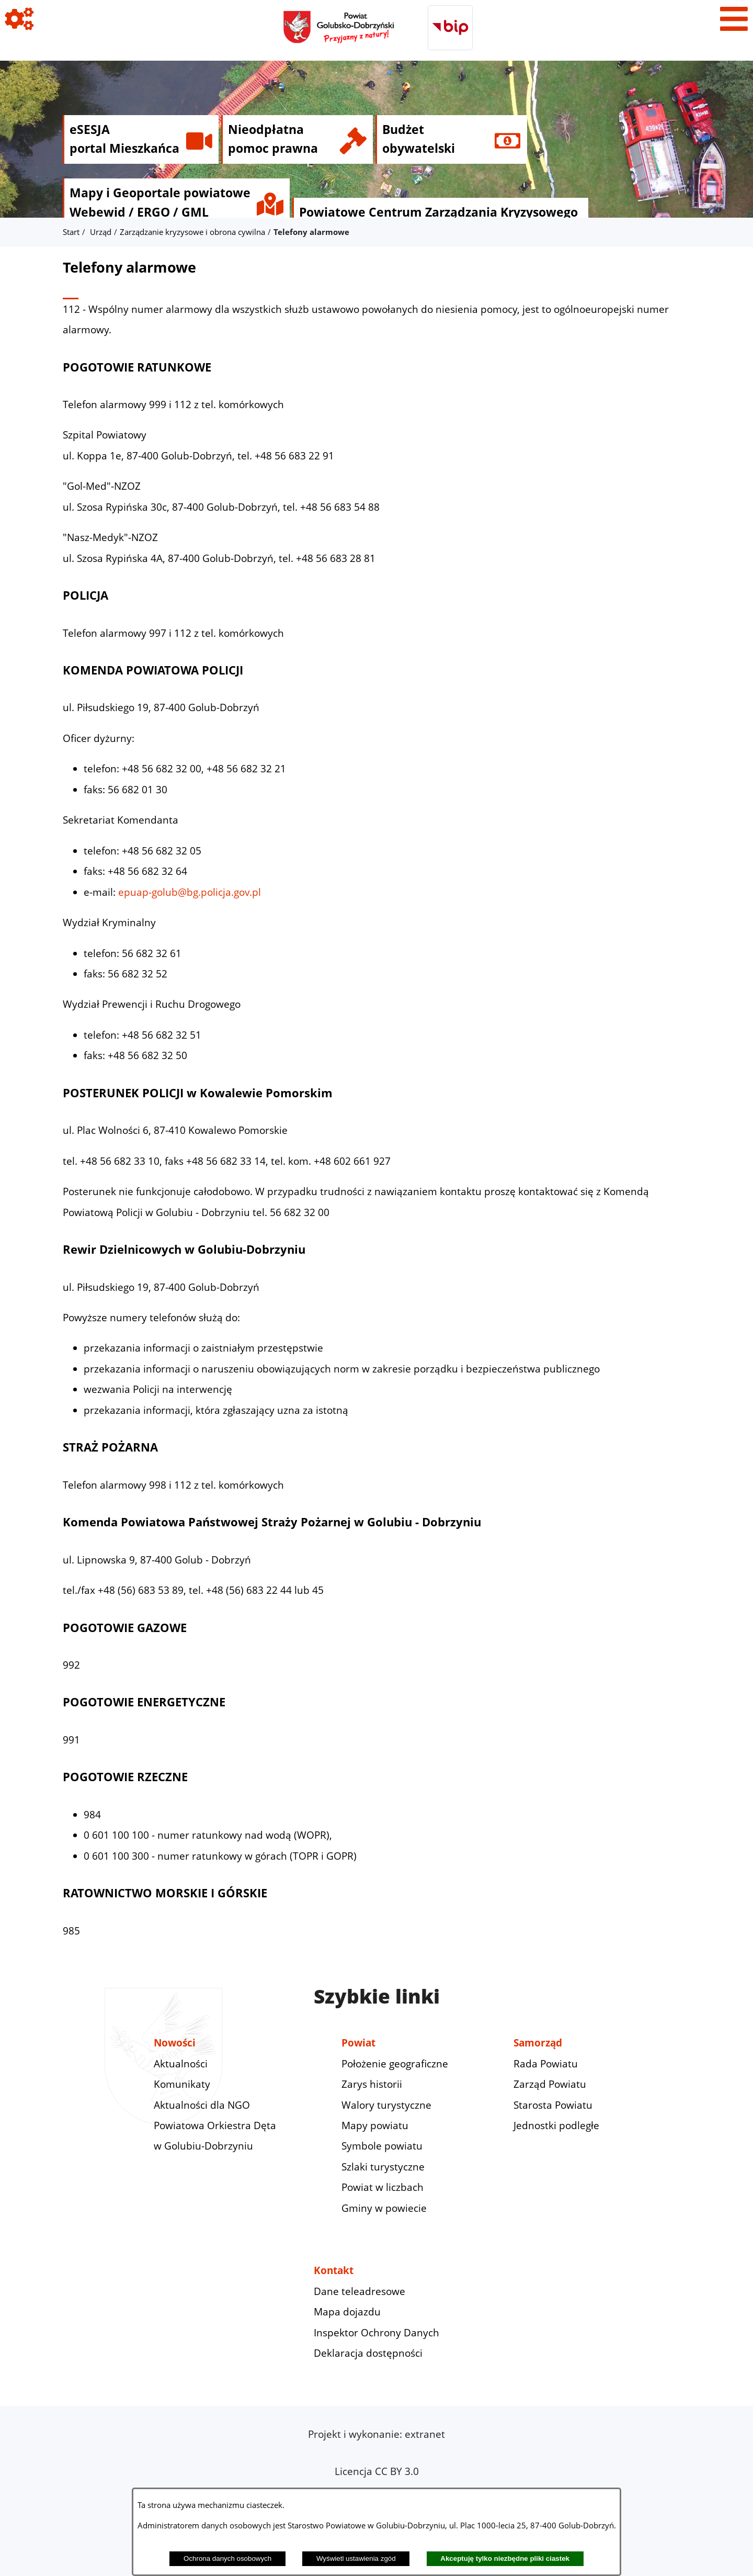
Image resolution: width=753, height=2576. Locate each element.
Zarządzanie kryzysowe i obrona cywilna (192, 232)
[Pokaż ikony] (19, 19)
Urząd (100, 232)
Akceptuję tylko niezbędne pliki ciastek (504, 2558)
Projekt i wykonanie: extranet (376, 2434)
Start (71, 232)
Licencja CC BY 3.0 (377, 2471)
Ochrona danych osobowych (227, 2558)
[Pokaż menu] (734, 19)
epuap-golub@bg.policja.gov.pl (189, 892)
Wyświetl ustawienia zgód (356, 2558)
